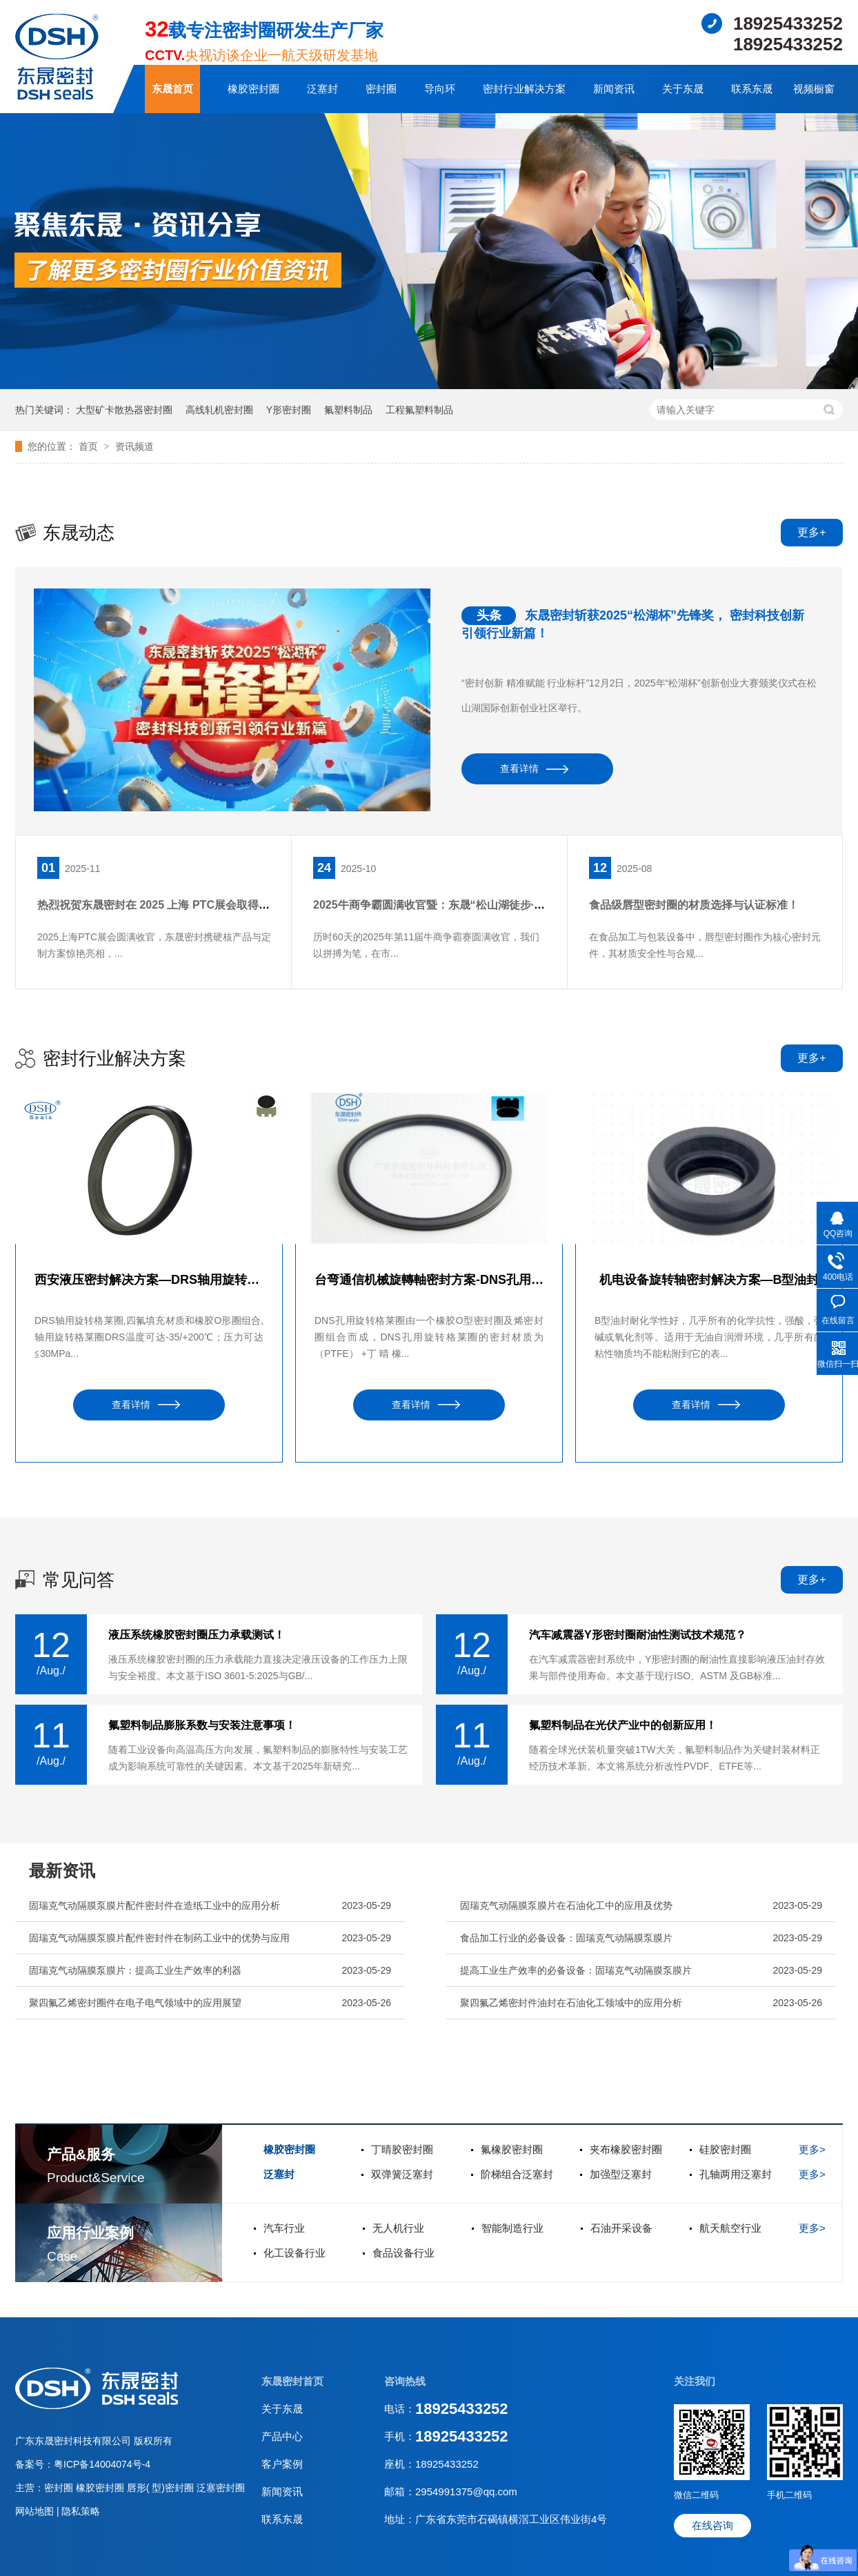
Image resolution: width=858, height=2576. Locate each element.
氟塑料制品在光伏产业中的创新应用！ (623, 1725)
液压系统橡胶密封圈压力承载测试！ (196, 1635)
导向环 (439, 89)
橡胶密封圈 (253, 89)
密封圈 (381, 89)
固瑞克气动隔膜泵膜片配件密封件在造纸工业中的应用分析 (154, 1905)
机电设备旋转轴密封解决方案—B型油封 (709, 1280)
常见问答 (78, 1579)
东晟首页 (172, 89)
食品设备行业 (403, 2253)
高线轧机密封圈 (219, 409)
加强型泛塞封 (621, 2174)
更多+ (811, 532)
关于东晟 (683, 89)
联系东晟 (751, 89)
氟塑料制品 (348, 409)
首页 (90, 446)
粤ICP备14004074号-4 (102, 2464)
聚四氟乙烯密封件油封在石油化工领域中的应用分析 (571, 2002)
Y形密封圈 (288, 409)
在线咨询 (712, 2525)
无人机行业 (398, 2228)
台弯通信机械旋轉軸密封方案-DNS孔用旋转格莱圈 (429, 1280)
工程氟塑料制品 (419, 409)
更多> (812, 2149)
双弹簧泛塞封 (402, 2174)
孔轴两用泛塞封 (735, 2174)
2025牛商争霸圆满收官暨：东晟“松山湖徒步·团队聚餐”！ (454, 905)
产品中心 (282, 2436)
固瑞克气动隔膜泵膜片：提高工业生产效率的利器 (135, 1970)
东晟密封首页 (292, 2381)
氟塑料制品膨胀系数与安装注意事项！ (202, 1725)
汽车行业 (284, 2228)
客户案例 (282, 2464)
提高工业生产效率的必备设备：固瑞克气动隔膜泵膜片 (576, 1970)
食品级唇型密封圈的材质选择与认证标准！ (694, 905)
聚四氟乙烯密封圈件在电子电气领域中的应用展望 (135, 2002)
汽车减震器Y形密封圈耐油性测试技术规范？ (637, 1635)
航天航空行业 (730, 2228)
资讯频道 (134, 446)
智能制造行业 (512, 2228)
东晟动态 (78, 532)
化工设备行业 (294, 2253)
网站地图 (36, 2511)
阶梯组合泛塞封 (517, 2174)
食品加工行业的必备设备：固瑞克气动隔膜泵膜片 (566, 1937)
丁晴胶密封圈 (402, 2149)
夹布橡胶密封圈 (626, 2149)
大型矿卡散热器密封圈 (124, 409)
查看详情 (519, 768)
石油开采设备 (621, 2228)
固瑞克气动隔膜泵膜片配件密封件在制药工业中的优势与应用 (159, 1937)
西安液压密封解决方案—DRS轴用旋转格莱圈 (148, 1280)
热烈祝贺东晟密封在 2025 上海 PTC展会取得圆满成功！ (175, 905)
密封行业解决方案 (524, 89)
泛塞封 (322, 89)
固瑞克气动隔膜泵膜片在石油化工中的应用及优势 (566, 1905)
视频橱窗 (814, 89)
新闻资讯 (614, 89)
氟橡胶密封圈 (512, 2149)
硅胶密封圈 (725, 2149)
